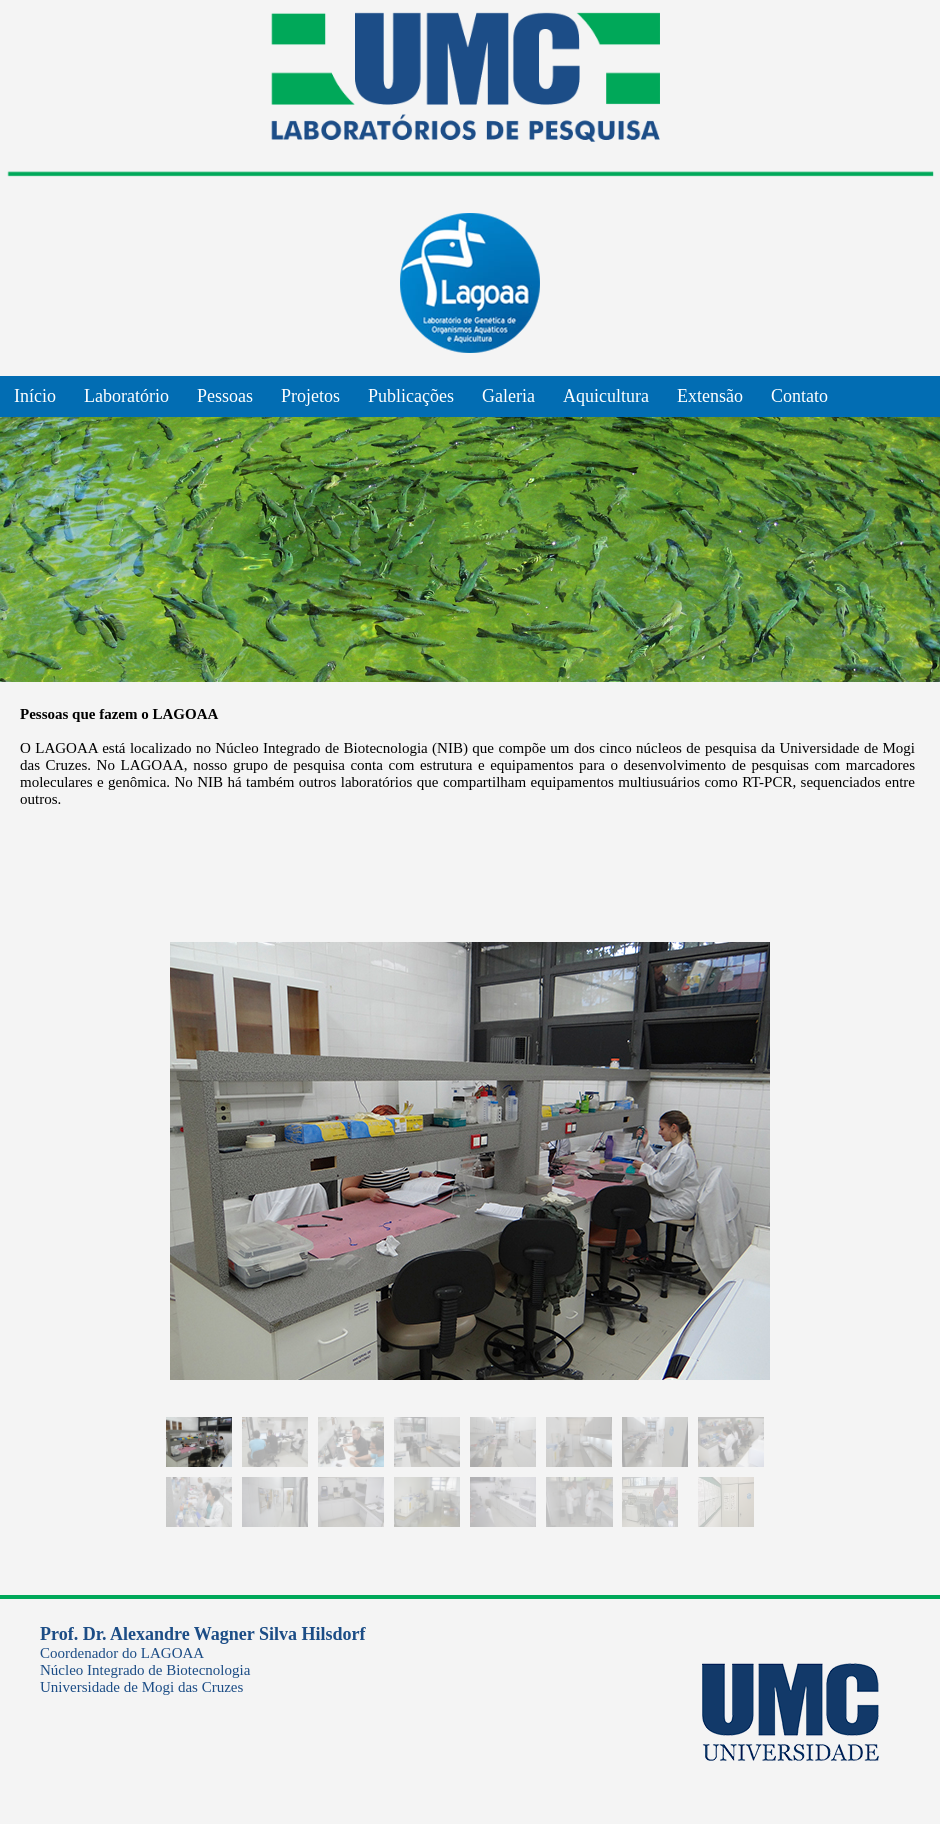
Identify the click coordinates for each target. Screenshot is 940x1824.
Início (35, 396)
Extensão (710, 396)
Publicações (411, 396)
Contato (799, 396)
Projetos (310, 396)
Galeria (508, 396)
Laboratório (126, 396)
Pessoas (225, 396)
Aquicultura (606, 396)
